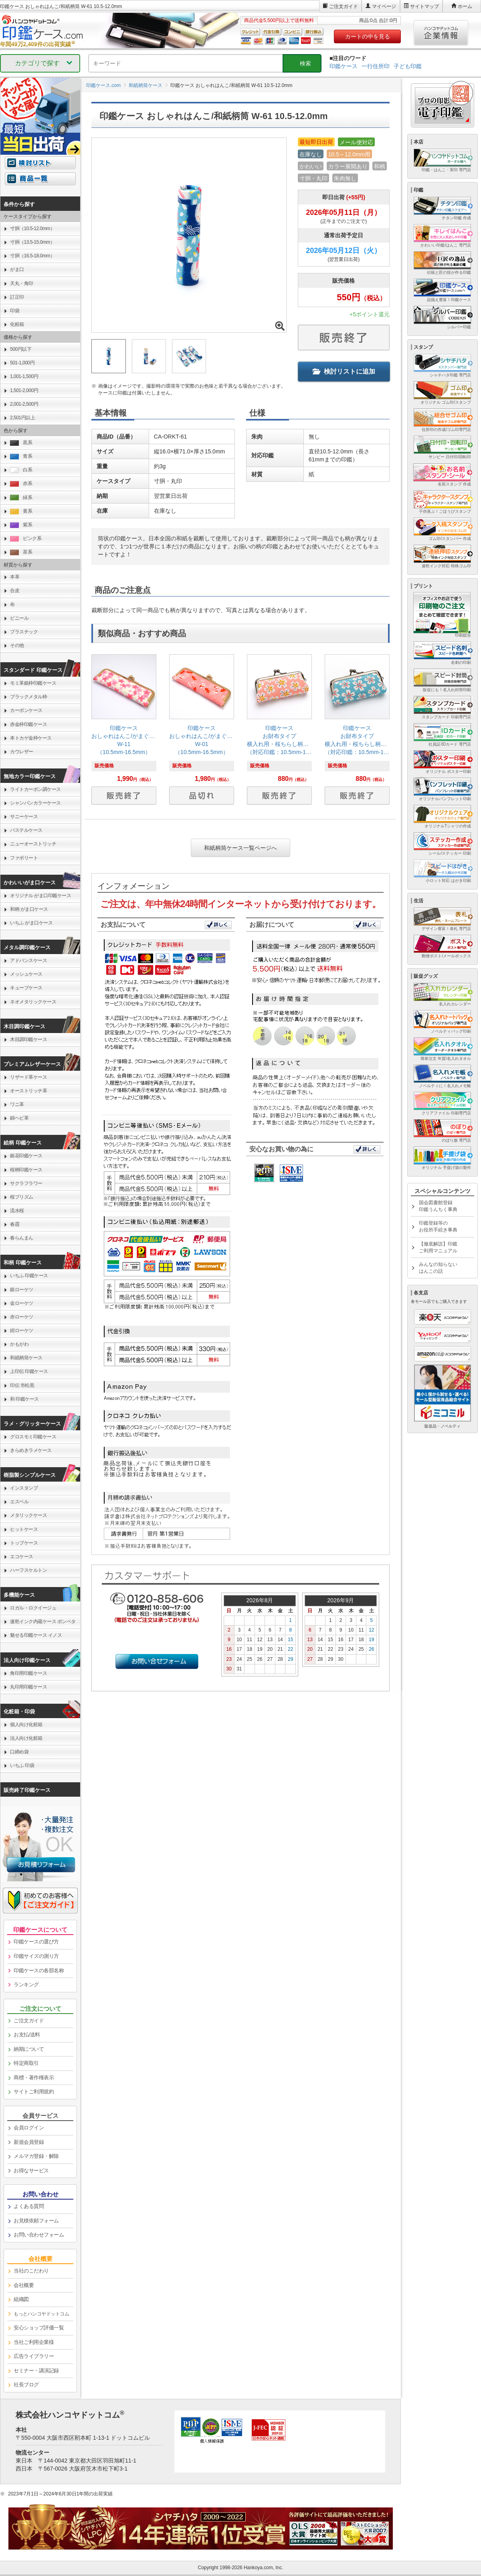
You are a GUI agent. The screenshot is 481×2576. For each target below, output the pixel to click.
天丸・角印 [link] (21, 283)
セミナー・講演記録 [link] (36, 2371)
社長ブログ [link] (26, 2385)
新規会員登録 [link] (29, 2142)
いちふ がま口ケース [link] (31, 923)
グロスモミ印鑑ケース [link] (33, 1437)
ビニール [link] (19, 618)
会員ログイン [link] (29, 2128)
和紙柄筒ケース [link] (26, 1358)
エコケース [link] (21, 1556)
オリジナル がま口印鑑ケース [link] (40, 895)
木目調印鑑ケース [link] (28, 1039)
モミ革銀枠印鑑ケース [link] (33, 683)
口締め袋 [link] (19, 1752)
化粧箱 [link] (17, 324)
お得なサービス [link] (31, 2171)
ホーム (465, 6)
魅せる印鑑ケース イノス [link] (36, 1635)
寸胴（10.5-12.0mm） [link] (32, 228)
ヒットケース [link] (24, 1529)
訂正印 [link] (17, 297)
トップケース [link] (24, 1543)
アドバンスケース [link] (28, 960)
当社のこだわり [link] (31, 2271)
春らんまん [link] (21, 1238)
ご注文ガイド (343, 6)
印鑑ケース (343, 66)
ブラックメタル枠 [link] (28, 697)
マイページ (384, 6)
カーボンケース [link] (26, 710)
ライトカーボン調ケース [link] (35, 789)
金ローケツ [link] (21, 1303)
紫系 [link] (21, 525)
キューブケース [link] (26, 988)
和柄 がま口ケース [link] (29, 909)
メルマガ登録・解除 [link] (36, 2156)
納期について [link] (29, 2049)
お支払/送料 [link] (27, 2035)
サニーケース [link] (24, 816)
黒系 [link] (21, 443)
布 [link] (12, 604)
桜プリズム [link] (21, 1197)
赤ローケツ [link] (21, 1317)
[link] (123, 731)
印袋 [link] (14, 310)
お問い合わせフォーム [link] (39, 2235)
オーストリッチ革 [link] (28, 1091)
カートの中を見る (367, 36)
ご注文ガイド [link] (29, 2021)
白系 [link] (21, 470)
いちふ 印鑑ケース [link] (29, 1275)
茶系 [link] (21, 552)
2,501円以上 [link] (22, 418)
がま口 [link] (17, 269)
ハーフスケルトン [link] (28, 1570)
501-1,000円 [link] (22, 363)
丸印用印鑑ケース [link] (28, 1687)
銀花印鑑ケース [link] (26, 1156)
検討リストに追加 (344, 371)
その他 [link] (17, 645)
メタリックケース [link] (28, 1515)
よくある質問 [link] (29, 2206)
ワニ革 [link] (17, 1104)
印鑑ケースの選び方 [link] (36, 1942)
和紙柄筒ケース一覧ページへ (240, 848)
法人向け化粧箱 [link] (26, 1738)
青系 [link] (21, 456)
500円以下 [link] (20, 349)
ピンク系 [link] (25, 539)
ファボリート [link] (24, 858)
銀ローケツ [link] (21, 1289)
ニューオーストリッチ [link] (33, 844)
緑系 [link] (21, 498)
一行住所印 (376, 66)
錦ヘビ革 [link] (19, 1118)
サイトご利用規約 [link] (34, 2092)
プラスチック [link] (24, 632)
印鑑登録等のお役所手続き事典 (438, 1226)
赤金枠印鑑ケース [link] (28, 724)
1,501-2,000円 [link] (24, 390)
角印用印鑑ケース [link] (28, 1673)
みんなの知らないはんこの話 (438, 1268)
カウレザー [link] (21, 751)
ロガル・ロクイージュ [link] (33, 1608)
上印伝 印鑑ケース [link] (29, 1371)
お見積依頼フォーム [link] (36, 2221)
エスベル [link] (19, 1501)
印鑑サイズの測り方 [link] (36, 1956)
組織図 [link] (21, 2299)
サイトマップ (424, 6)
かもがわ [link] (19, 1344)
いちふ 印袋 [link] (22, 1765)
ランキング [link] (26, 1985)
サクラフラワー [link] (26, 1183)
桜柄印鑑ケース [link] (26, 1170)
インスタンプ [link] (24, 1488)
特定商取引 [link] (26, 2063)
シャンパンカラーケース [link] (35, 803)
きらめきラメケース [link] (31, 1450)
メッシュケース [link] (26, 974)
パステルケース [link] (26, 830)
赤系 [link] (21, 484)
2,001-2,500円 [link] (24, 404)
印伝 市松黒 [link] (22, 1385)
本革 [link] (14, 577)
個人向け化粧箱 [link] (26, 1724)
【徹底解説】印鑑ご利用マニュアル (438, 1247)
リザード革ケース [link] (28, 1077)
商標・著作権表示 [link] (34, 2078)
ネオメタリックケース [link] (33, 1002)
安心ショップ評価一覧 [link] (39, 2328)
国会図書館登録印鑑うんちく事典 (438, 1206)
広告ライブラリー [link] (34, 2356)
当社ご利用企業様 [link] (34, 2342)
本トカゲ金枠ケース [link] (31, 738)
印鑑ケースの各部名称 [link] (39, 1970)
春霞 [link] (14, 1224)
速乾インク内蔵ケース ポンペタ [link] (43, 1621)
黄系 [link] (21, 511)
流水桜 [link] (17, 1210)
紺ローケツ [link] (21, 1330)
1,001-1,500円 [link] (24, 376)
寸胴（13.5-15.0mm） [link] (32, 242)
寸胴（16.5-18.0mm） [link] (32, 256)
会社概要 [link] (24, 2285)
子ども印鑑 (408, 66)
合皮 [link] (14, 590)
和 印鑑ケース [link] (24, 1399)
